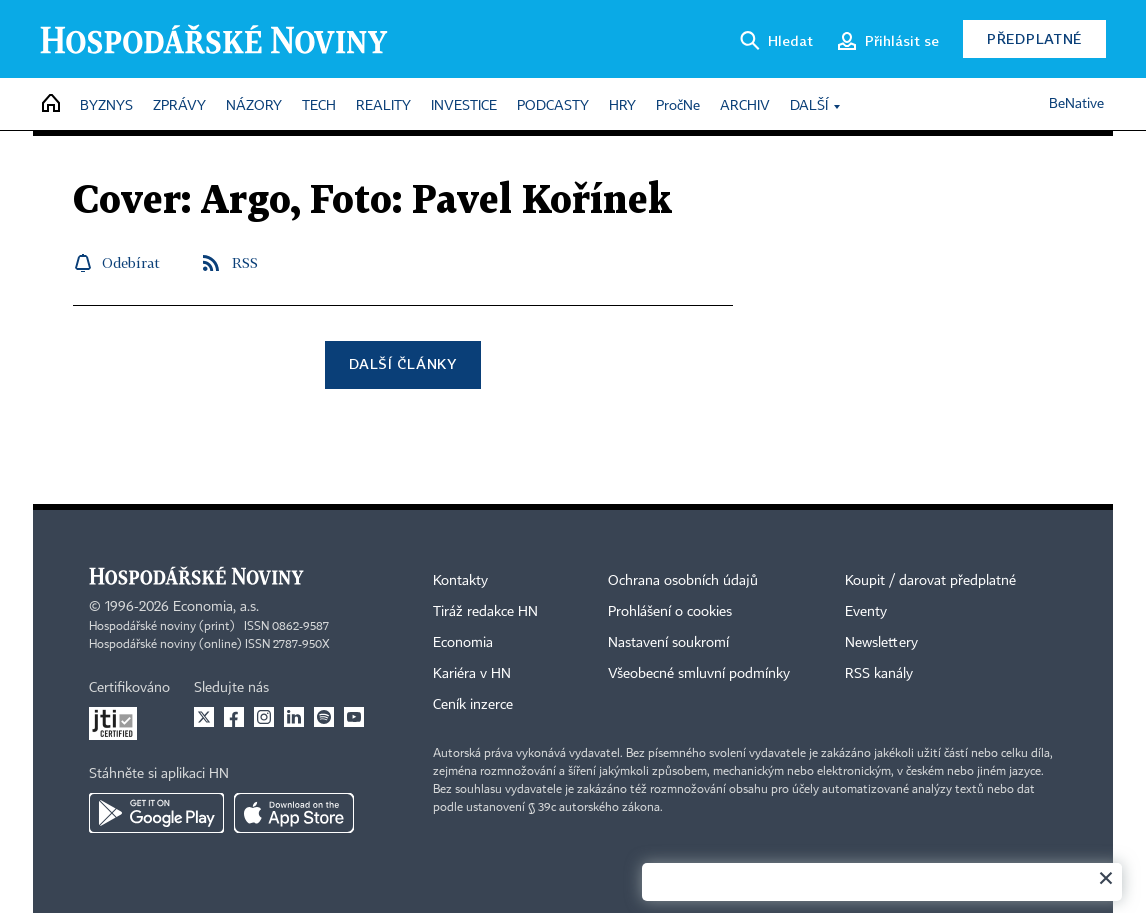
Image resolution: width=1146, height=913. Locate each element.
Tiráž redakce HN (485, 612)
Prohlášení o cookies (670, 612)
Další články (402, 363)
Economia (463, 643)
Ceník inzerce (473, 705)
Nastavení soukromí (668, 643)
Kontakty (460, 581)
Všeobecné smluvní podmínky (699, 674)
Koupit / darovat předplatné (930, 581)
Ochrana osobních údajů (683, 581)
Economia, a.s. (216, 607)
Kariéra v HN (472, 674)
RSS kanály (879, 674)
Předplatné (1034, 38)
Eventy (866, 612)
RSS (245, 262)
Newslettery (881, 643)
